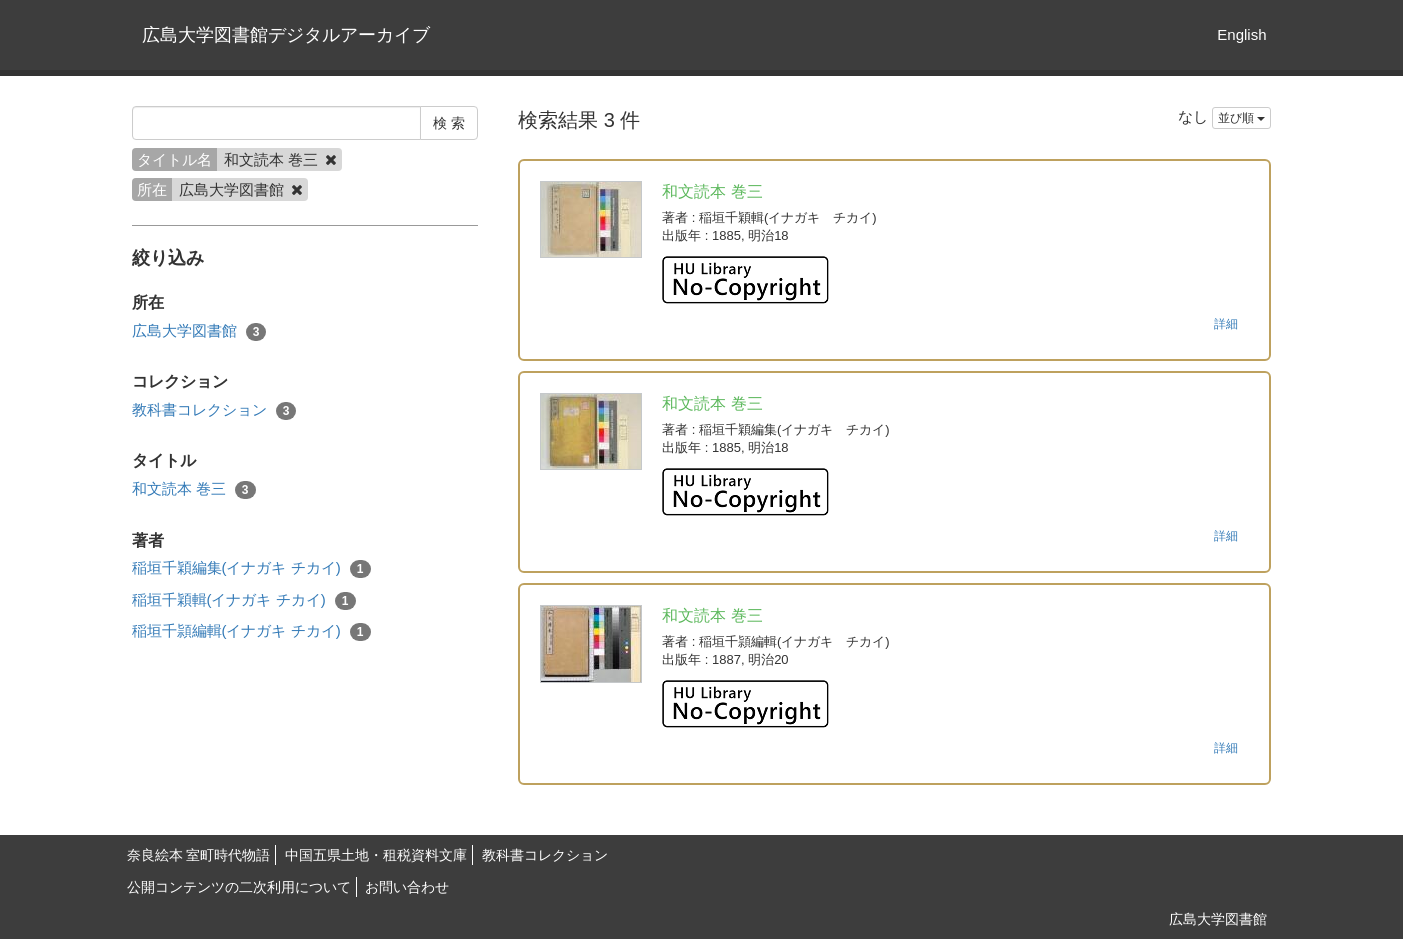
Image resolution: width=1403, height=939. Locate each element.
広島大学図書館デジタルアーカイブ (286, 35)
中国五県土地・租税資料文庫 (376, 855)
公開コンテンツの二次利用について (239, 887)
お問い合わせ (407, 887)
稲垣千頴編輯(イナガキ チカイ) (251, 631)
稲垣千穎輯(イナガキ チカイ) (244, 600)
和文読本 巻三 (194, 489)
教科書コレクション (214, 410)
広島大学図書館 (199, 331)
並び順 (1241, 118)
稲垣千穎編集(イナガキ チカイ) (251, 568)
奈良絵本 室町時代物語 (199, 855)
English (1241, 34)
